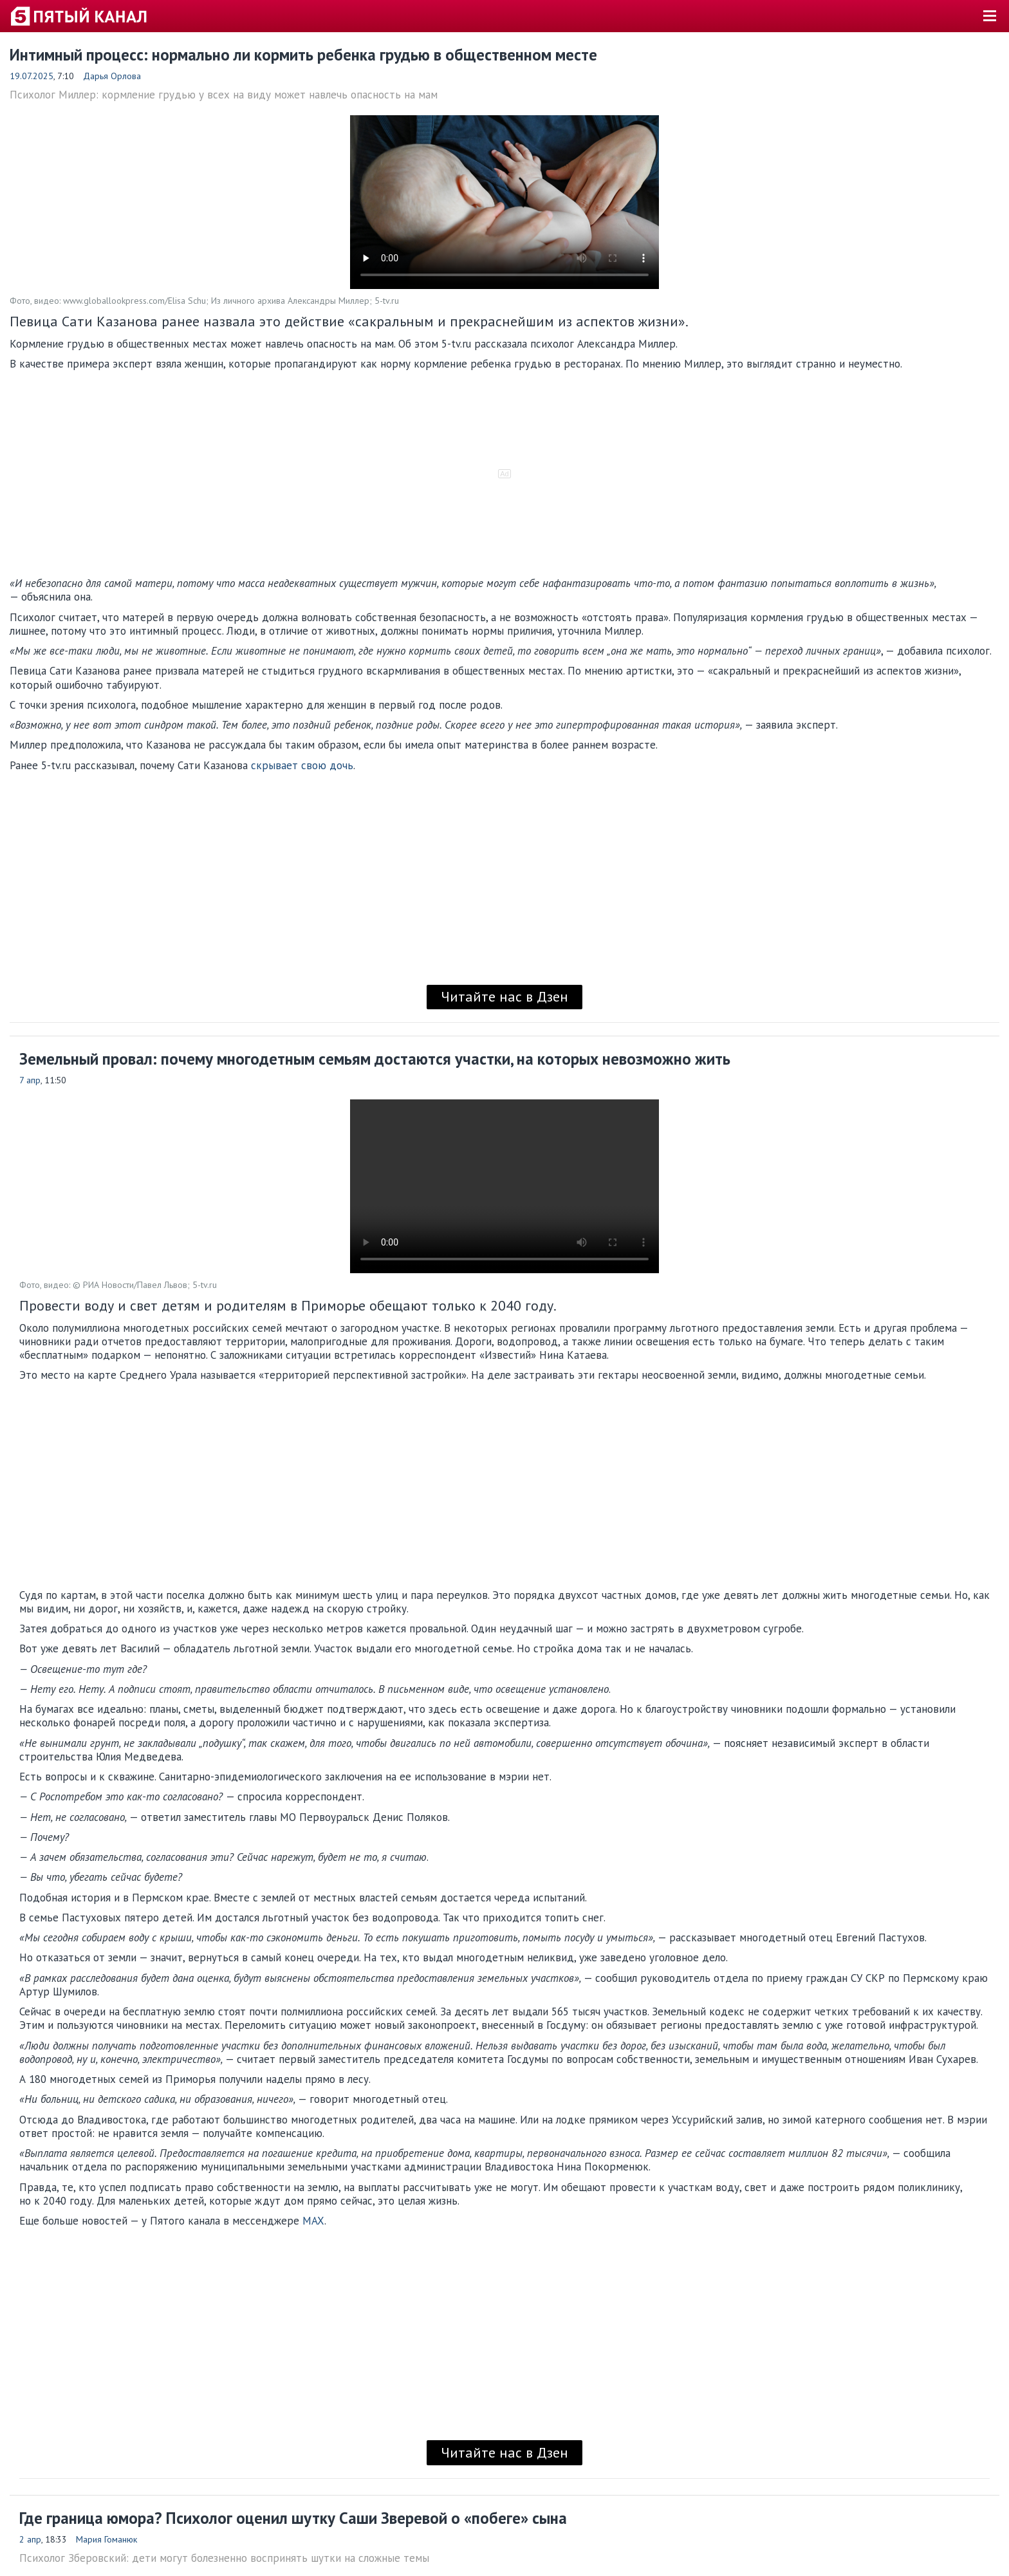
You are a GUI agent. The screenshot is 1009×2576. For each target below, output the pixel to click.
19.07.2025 (31, 76)
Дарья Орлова (112, 76)
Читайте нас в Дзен (504, 996)
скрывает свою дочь (302, 765)
